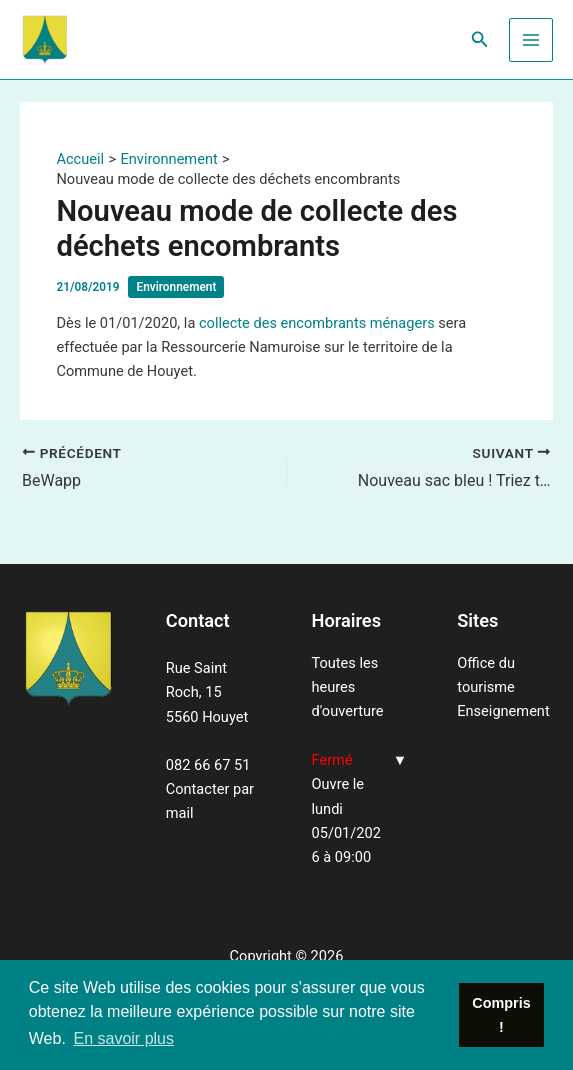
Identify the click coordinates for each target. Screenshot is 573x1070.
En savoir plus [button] (123, 1038)
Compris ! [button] (501, 1015)
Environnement (176, 287)
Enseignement (503, 711)
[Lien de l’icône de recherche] (480, 39)
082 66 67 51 (208, 765)
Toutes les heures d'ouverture (348, 687)
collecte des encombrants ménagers (317, 323)
